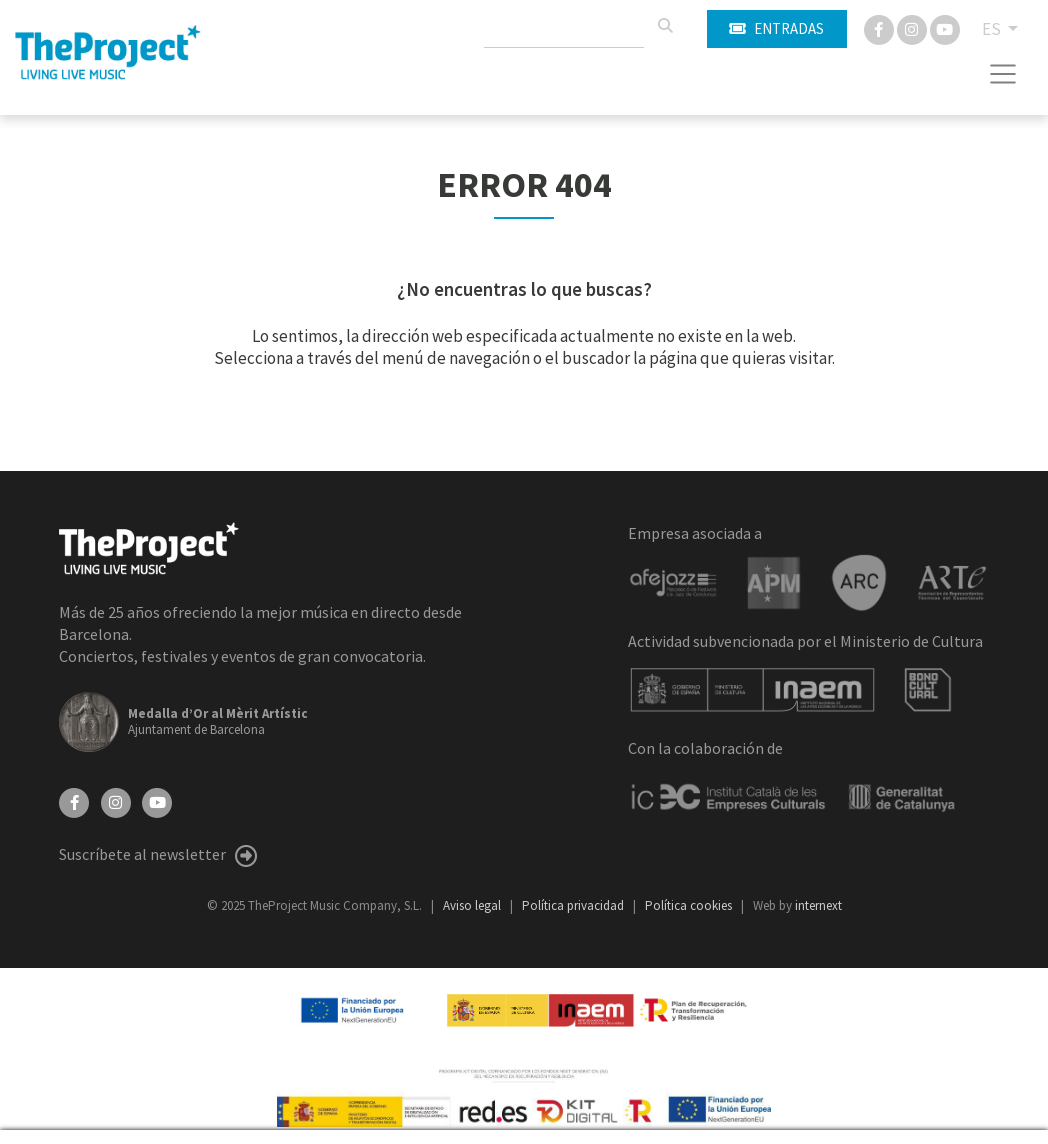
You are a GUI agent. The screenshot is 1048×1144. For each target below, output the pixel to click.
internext (818, 905)
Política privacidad (574, 905)
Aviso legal (473, 905)
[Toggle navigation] (1003, 74)
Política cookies (690, 905)
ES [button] (993, 29)
